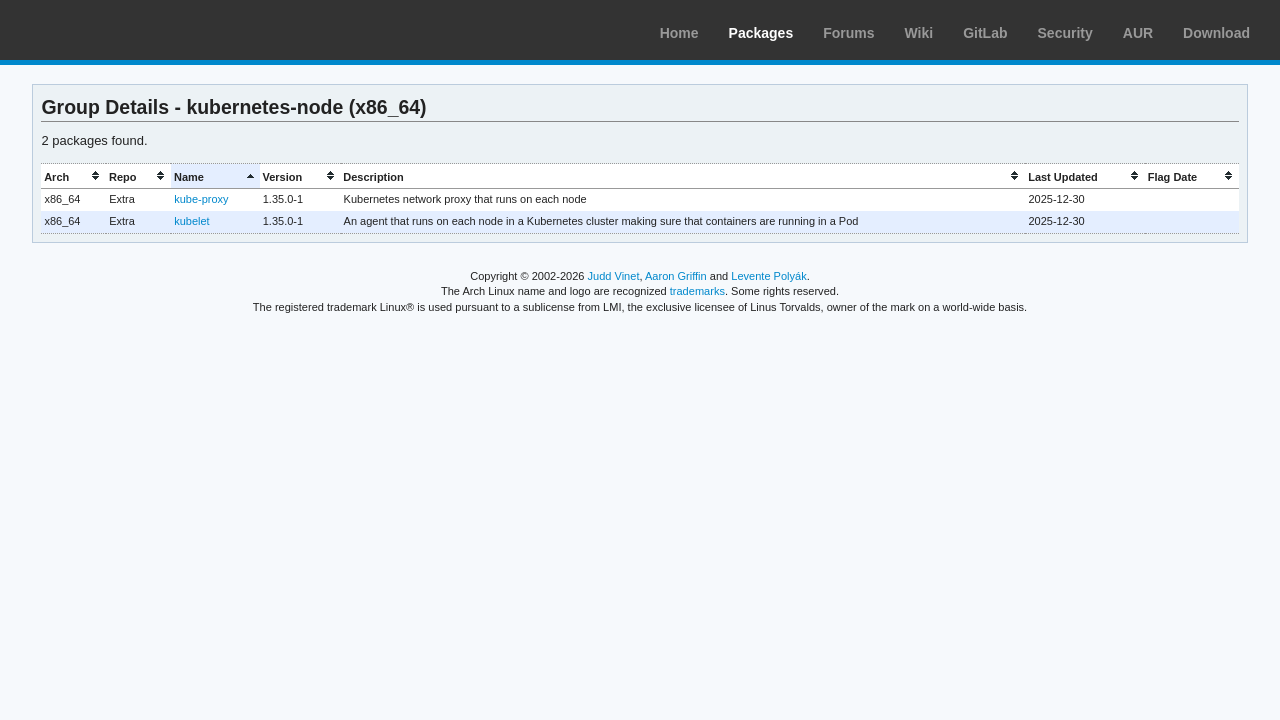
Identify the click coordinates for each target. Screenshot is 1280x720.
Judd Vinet (614, 276)
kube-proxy (201, 199)
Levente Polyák (768, 276)
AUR (1138, 33)
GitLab (985, 33)
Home (679, 33)
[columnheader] (73, 176)
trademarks (697, 291)
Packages (761, 33)
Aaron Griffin (676, 276)
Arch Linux (110, 30)
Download (1216, 33)
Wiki (919, 33)
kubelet (191, 221)
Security (1065, 33)
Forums (848, 33)
